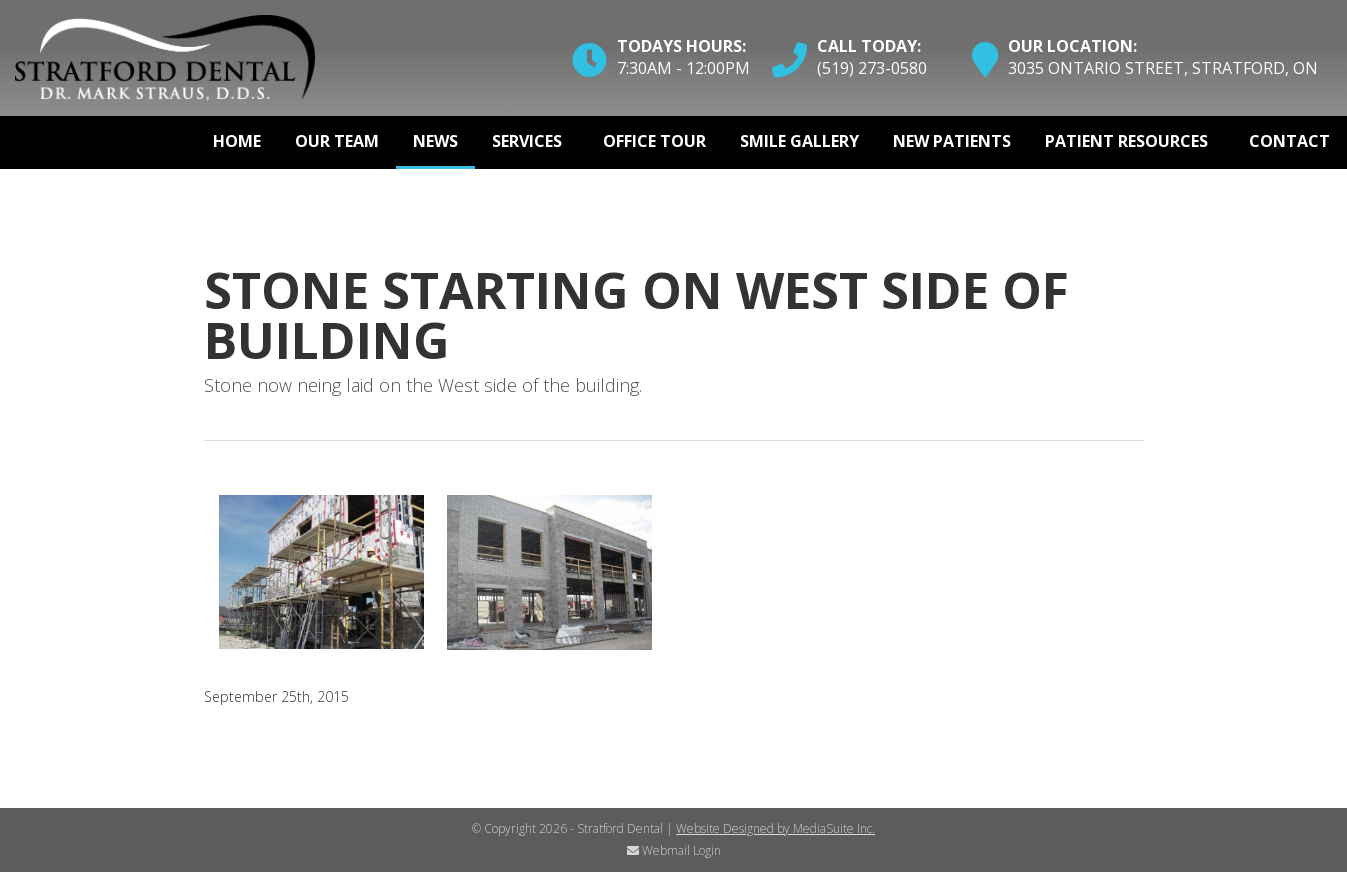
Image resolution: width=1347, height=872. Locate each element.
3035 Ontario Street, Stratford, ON (1163, 68)
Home (237, 141)
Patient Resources (1126, 141)
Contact (1289, 141)
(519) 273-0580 (872, 68)
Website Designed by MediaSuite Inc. (775, 828)
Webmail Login (674, 850)
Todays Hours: (681, 46)
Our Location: (1072, 46)
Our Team (337, 141)
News (435, 141)
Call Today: (869, 46)
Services (527, 141)
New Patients (952, 141)
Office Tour (654, 141)
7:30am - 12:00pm (683, 68)
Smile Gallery (799, 141)
